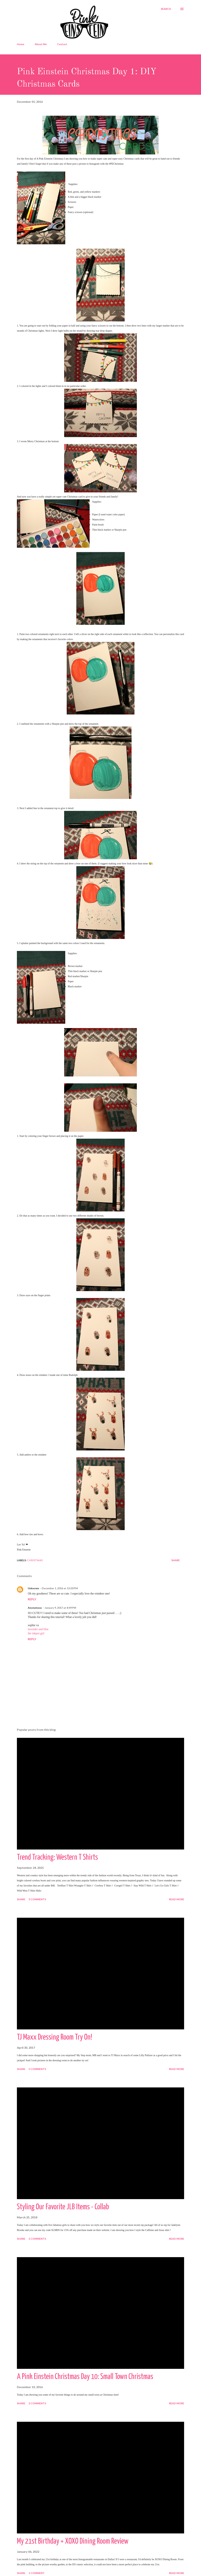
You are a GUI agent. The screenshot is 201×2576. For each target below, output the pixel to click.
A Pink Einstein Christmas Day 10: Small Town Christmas (85, 2377)
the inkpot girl (36, 1633)
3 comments (37, 1899)
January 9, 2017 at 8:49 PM (60, 1607)
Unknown (33, 1588)
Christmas (35, 1560)
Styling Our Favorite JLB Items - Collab (63, 2207)
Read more (176, 1899)
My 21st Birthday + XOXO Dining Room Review (72, 2541)
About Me (41, 44)
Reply (32, 1599)
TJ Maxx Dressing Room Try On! (54, 2037)
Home (20, 44)
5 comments (37, 2069)
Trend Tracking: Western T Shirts (57, 1857)
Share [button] (175, 1560)
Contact (62, 44)
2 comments (37, 2238)
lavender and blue (38, 1629)
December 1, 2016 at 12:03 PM (60, 1588)
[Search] (166, 8)
